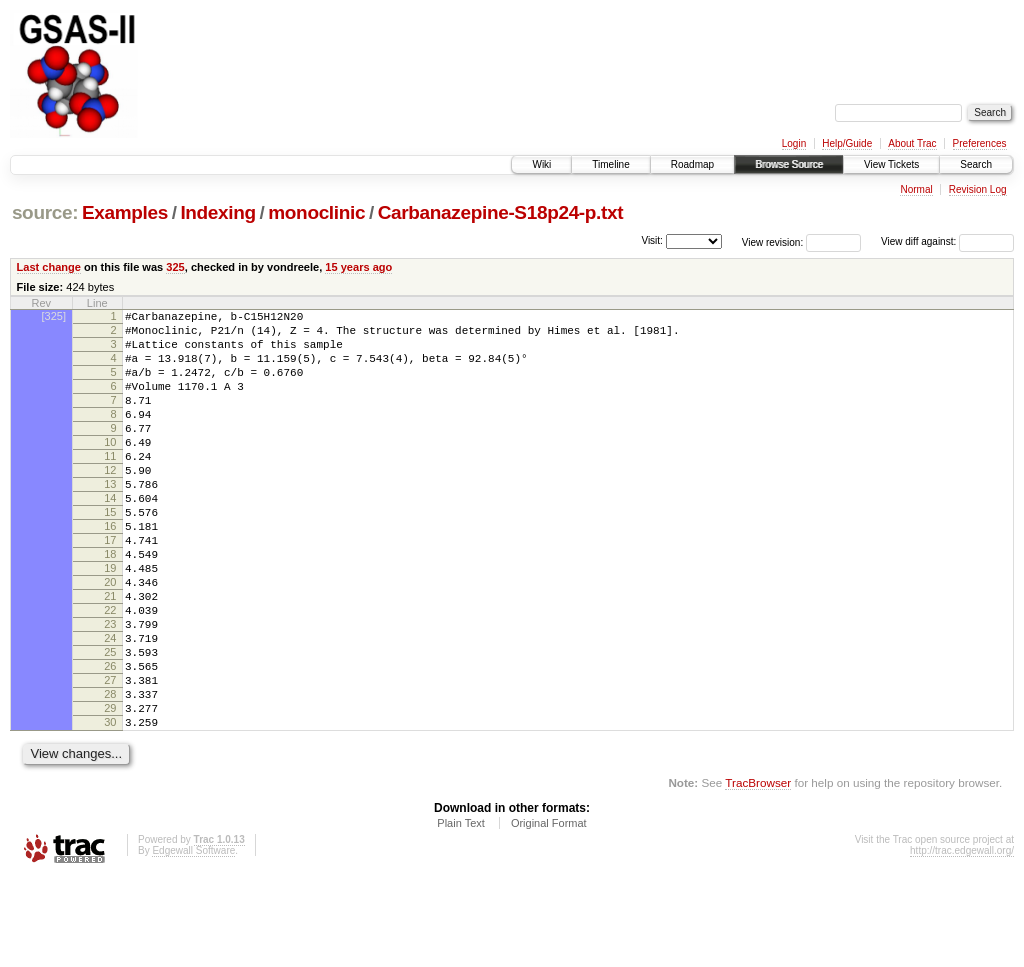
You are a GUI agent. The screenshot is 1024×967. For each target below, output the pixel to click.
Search (976, 164)
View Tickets (891, 164)
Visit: (652, 240)
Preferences (980, 143)
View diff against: (947, 241)
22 (110, 673)
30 (110, 809)
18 (110, 605)
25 (110, 724)
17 (110, 588)
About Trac (912, 143)
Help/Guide (847, 143)
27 (110, 758)
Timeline (610, 164)
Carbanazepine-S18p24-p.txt (501, 212)
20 (110, 639)
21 (110, 656)
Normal (916, 189)
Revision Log (978, 189)
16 (110, 571)
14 (110, 537)
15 (110, 554)
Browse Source (789, 164)
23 (110, 690)
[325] (54, 316)
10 (110, 469)
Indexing (217, 212)
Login (794, 143)
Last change (49, 267)
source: (45, 212)
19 (110, 622)
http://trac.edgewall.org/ (962, 940)
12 (110, 503)
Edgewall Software (193, 940)
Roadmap (692, 164)
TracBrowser (758, 872)
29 (110, 792)
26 (110, 741)
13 (110, 520)
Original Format (549, 913)
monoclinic (316, 212)
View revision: (773, 241)
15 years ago (358, 267)
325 (175, 267)
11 (110, 486)
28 (110, 775)
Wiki (541, 164)
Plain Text (461, 913)
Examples (125, 212)
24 (110, 707)
